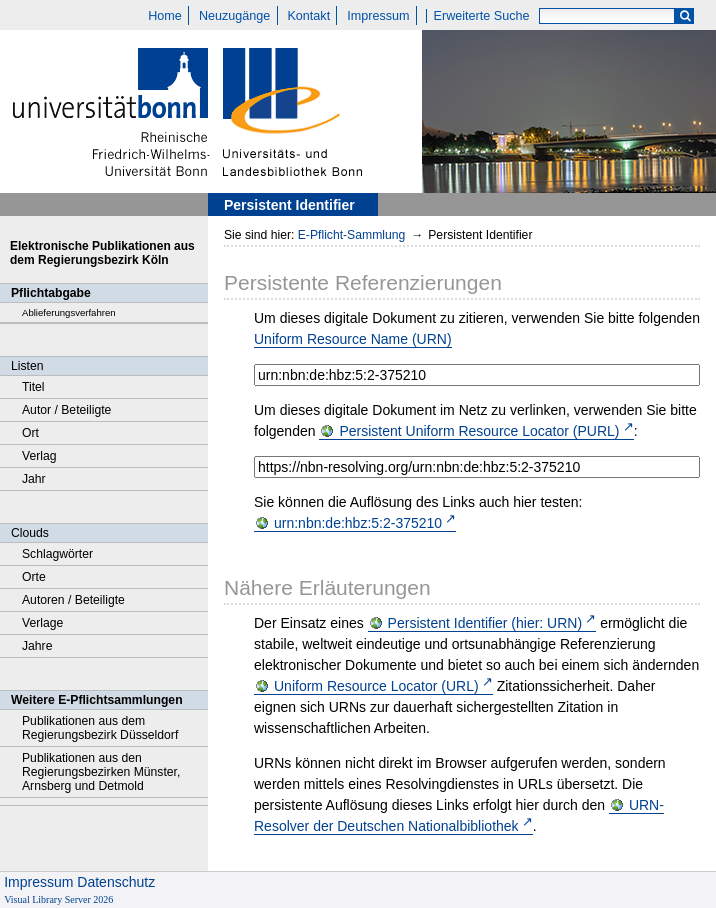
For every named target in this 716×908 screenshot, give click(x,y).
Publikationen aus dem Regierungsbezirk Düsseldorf (100, 728)
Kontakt (308, 16)
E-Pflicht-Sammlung (352, 235)
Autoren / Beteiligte (73, 600)
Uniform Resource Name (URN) (353, 339)
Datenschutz (116, 882)
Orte (34, 577)
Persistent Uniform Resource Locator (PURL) (479, 431)
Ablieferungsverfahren (69, 312)
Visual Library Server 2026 (58, 899)
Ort (30, 433)
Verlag (39, 456)
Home (165, 16)
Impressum (378, 16)
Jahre (37, 646)
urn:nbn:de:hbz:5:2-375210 (358, 523)
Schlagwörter (57, 554)
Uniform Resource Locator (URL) (376, 686)
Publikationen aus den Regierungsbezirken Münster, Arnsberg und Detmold (101, 772)
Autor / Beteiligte (66, 410)
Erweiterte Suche (482, 16)
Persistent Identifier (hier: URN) (485, 623)
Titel (33, 387)
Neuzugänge (234, 16)
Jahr (34, 479)
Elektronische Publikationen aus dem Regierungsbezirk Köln (102, 253)
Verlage (42, 623)
